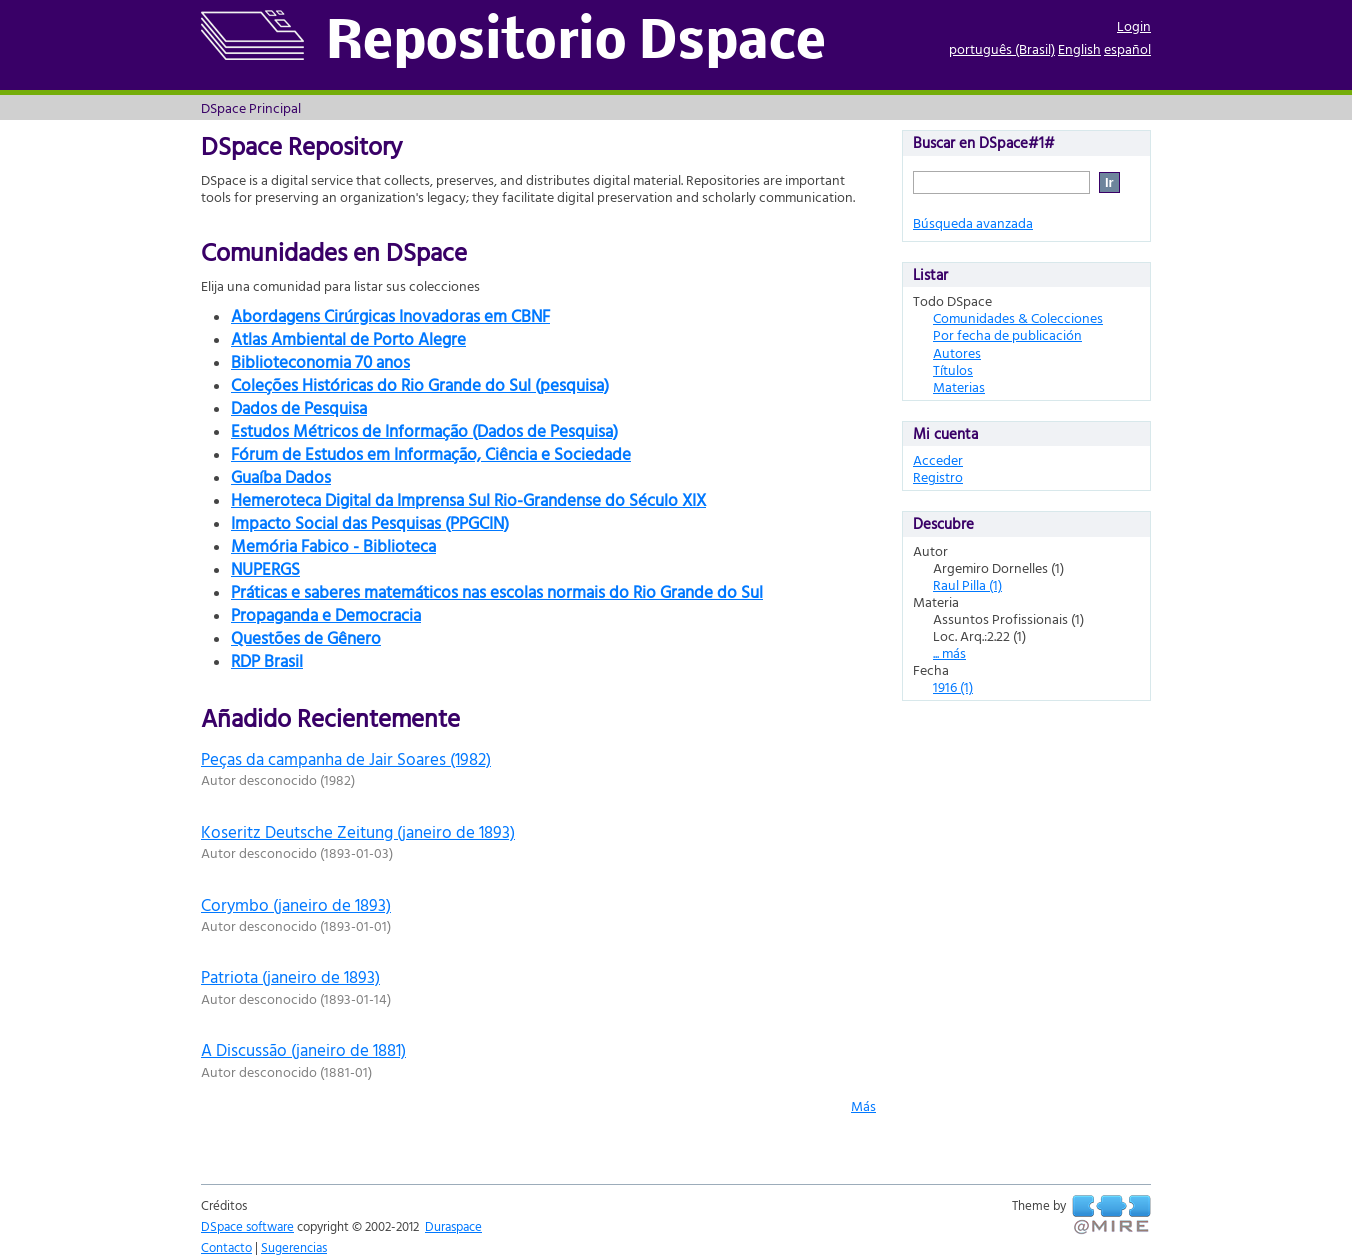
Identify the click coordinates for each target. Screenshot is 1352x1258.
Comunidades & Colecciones (1018, 317)
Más (863, 1105)
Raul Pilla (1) (967, 584)
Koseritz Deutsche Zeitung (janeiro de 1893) (358, 831)
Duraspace (453, 1226)
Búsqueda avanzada (973, 222)
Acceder (938, 459)
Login (1134, 25)
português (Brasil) (1002, 48)
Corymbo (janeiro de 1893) (296, 904)
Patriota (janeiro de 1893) (290, 976)
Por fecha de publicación (1007, 334)
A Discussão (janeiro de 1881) (303, 1049)
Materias (959, 386)
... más (949, 652)
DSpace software (247, 1226)
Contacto (226, 1247)
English (1079, 48)
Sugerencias (294, 1247)
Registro (938, 476)
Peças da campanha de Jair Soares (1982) (346, 758)
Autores (957, 352)
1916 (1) (953, 686)
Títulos (953, 369)
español (1127, 48)
